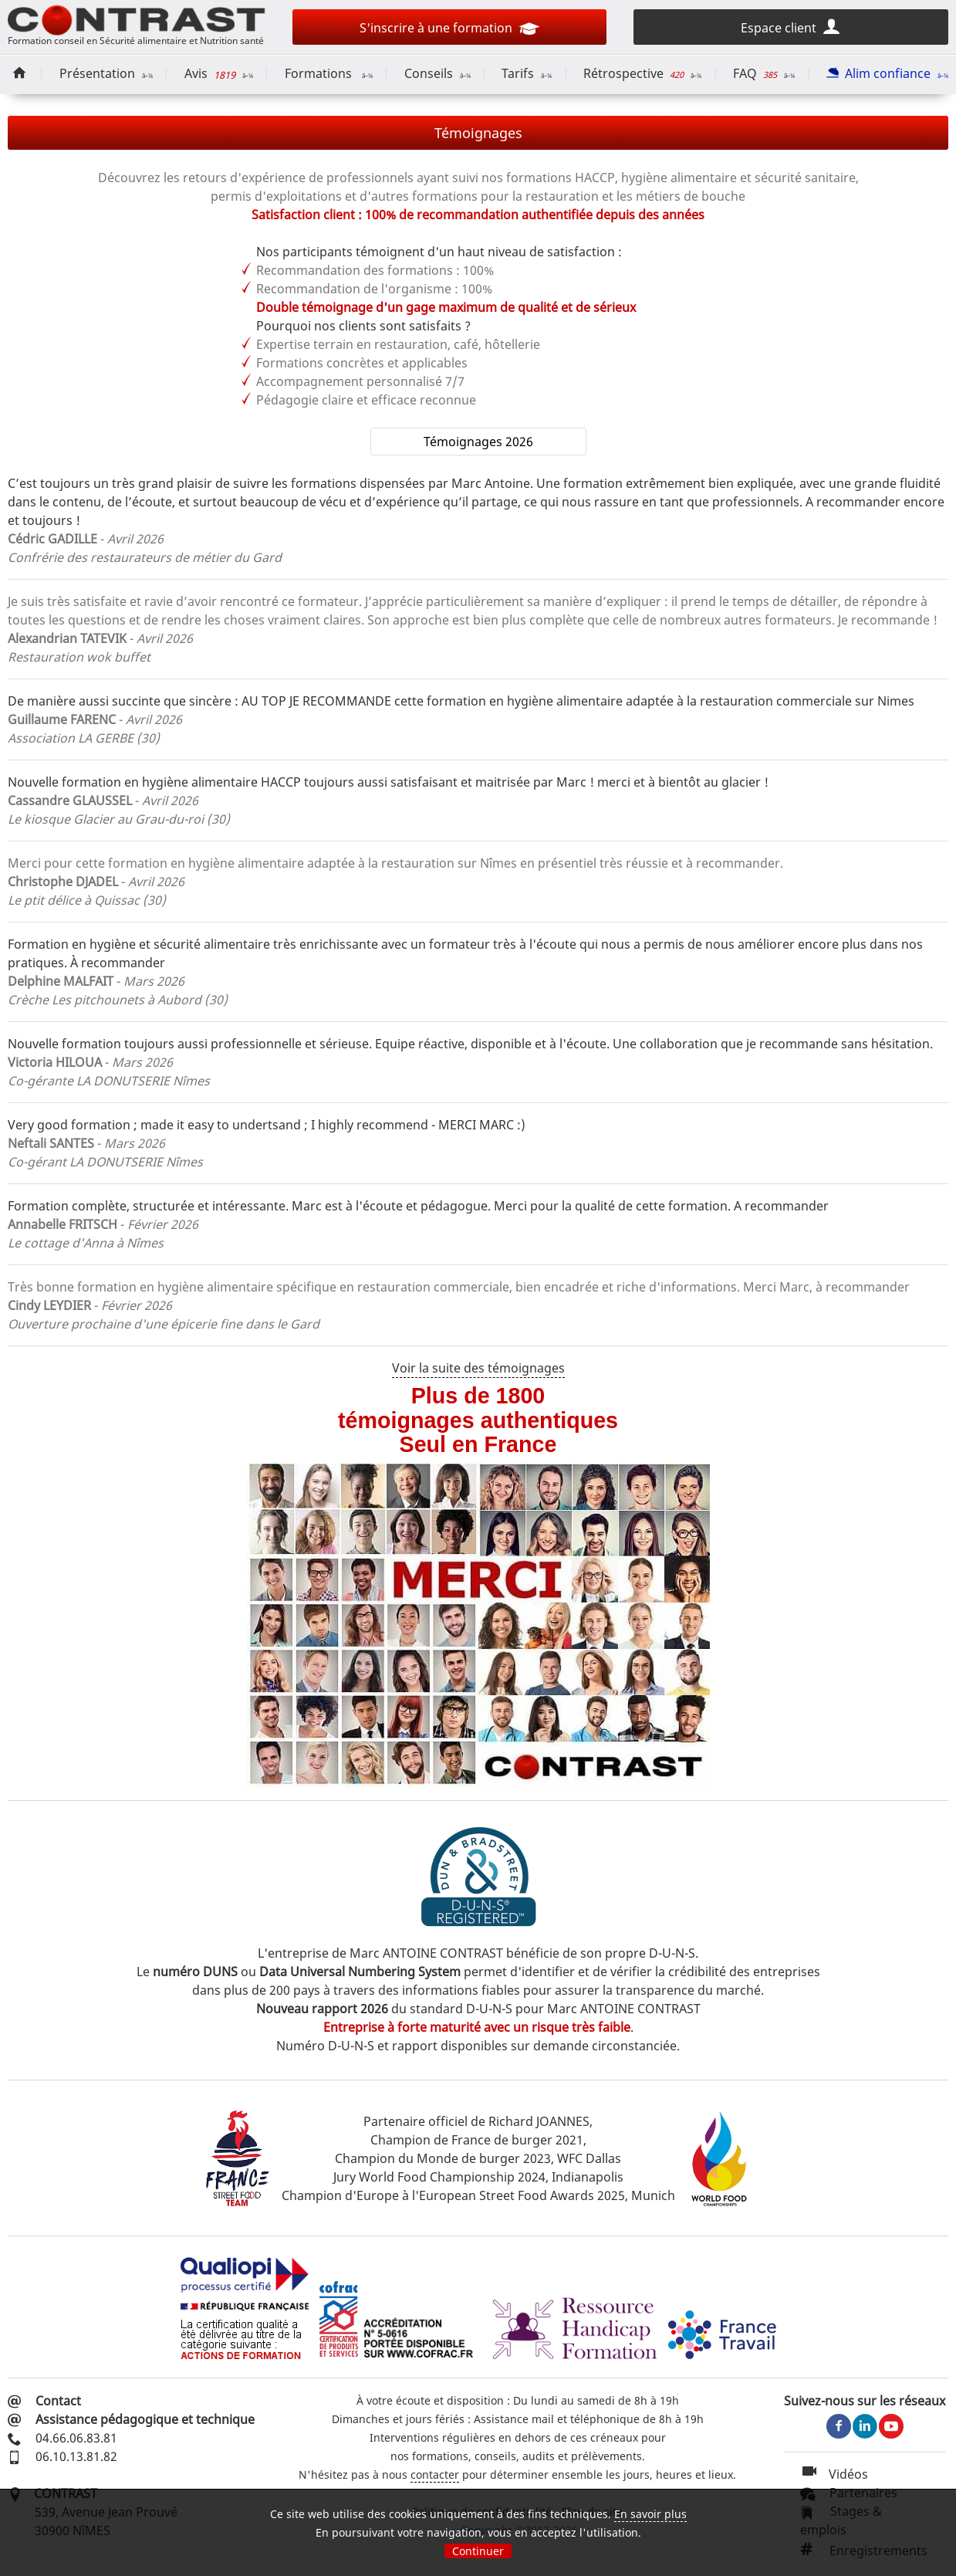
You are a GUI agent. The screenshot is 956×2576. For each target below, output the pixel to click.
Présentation (106, 73)
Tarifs (527, 73)
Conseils (437, 73)
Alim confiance (887, 73)
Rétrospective (642, 73)
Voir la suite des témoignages (478, 1367)
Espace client (791, 26)
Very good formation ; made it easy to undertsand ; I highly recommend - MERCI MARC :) (266, 1124)
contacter (434, 2474)
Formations (329, 73)
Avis (218, 74)
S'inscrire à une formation (449, 30)
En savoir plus (650, 2514)
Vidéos (834, 2474)
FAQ (764, 73)
